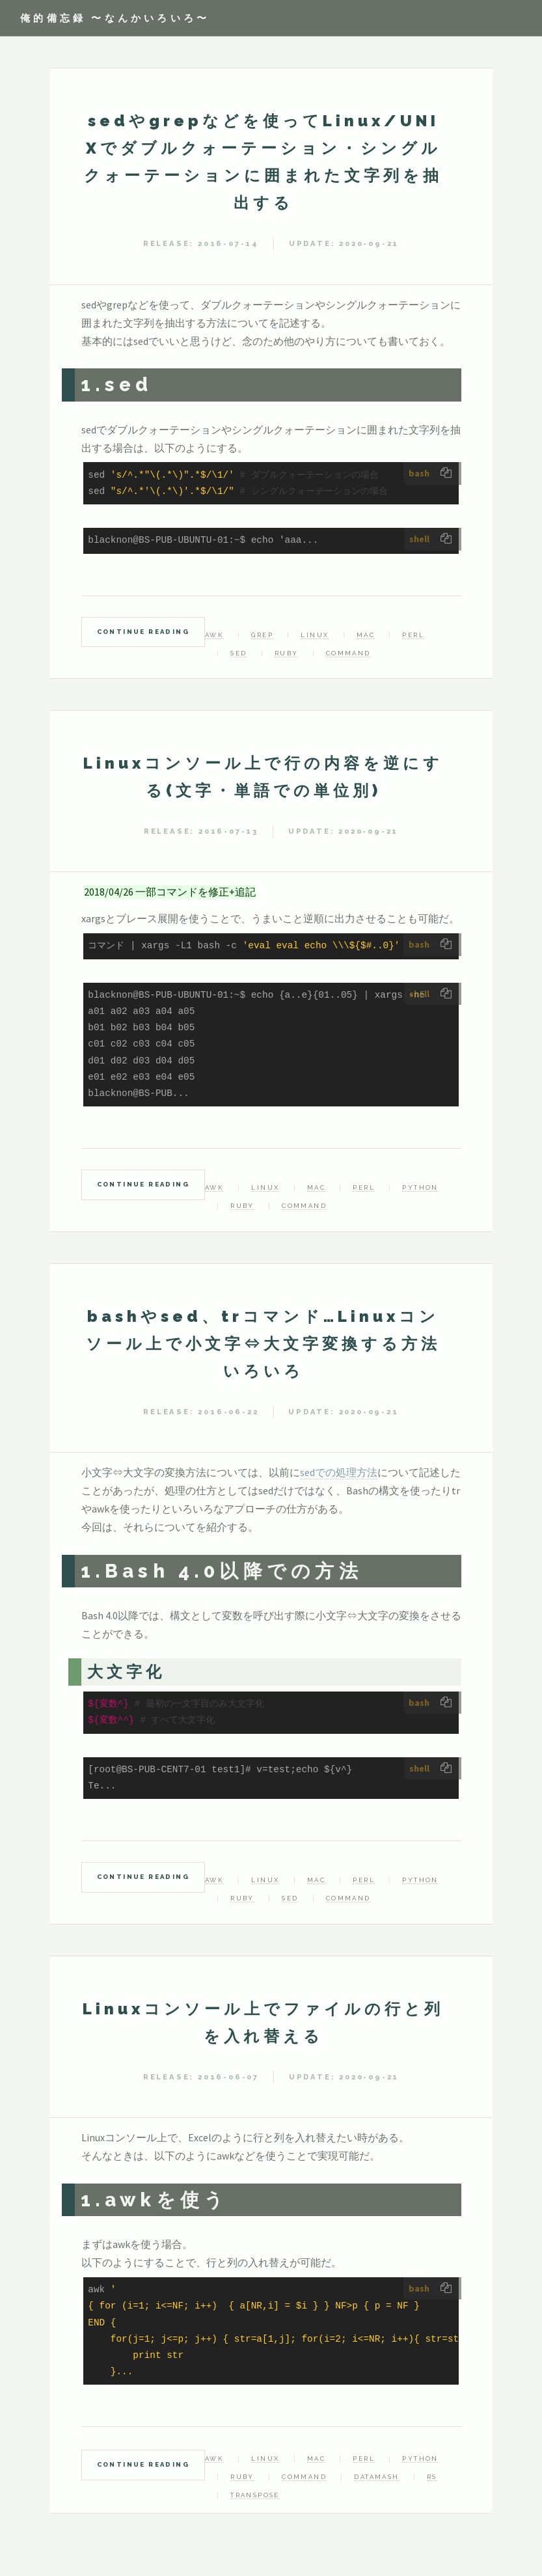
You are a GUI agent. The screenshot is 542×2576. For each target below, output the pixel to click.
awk (214, 634)
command (348, 653)
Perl (413, 634)
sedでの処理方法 (338, 1472)
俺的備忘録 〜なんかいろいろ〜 (115, 17)
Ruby (287, 653)
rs (432, 2476)
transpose (255, 2495)
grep (262, 634)
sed (238, 653)
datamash (376, 2476)
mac (366, 634)
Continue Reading (143, 631)
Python (420, 1187)
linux (315, 634)
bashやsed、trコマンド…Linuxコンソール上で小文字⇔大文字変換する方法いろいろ (263, 1343)
